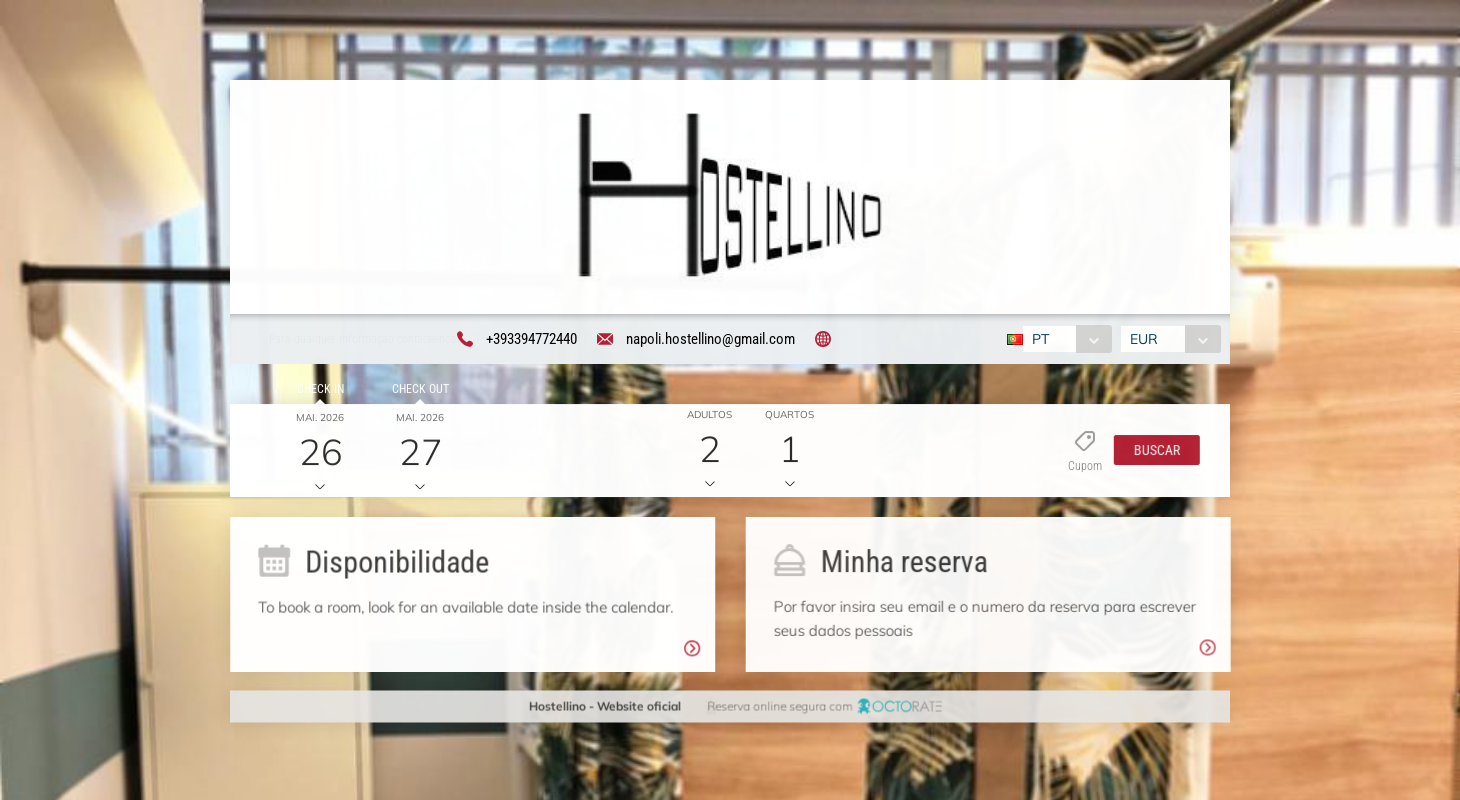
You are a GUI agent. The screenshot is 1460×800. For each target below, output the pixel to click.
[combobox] (1065, 340)
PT (1038, 340)
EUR (1147, 340)
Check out (416, 392)
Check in (316, 392)
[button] (1152, 454)
